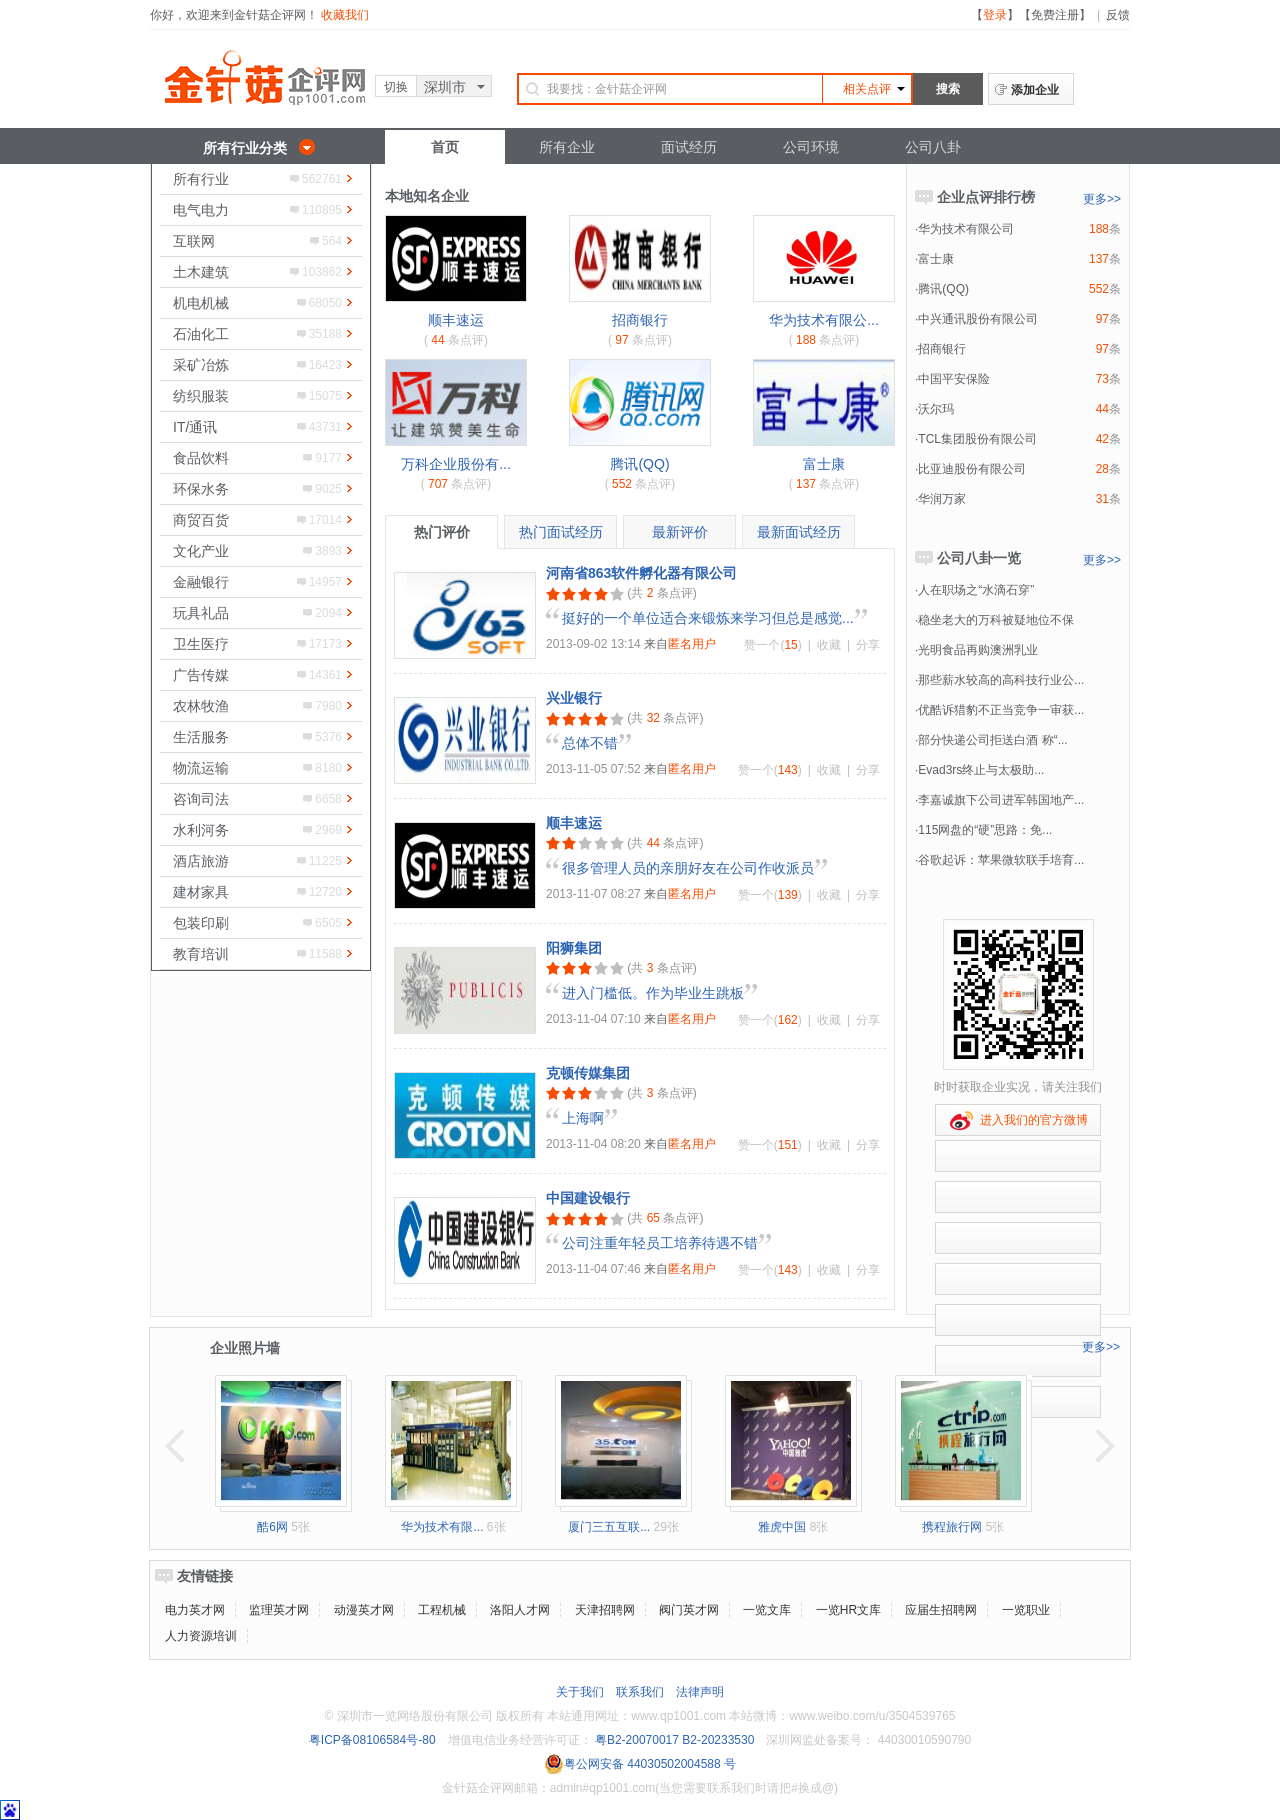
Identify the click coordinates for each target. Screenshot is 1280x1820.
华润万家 (942, 499)
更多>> (1102, 199)
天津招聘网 (605, 1610)
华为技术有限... (442, 1527)
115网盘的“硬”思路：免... (985, 830)
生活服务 (201, 737)
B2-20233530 (718, 1740)
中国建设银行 (588, 1198)
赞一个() (772, 645)
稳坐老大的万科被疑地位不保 (996, 620)
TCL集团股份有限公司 (977, 439)
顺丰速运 (456, 320)
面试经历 (689, 147)
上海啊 (583, 1118)
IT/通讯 (195, 427)
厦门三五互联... (609, 1527)
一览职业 (1026, 1610)
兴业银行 (574, 698)
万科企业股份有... (456, 464)
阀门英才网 (689, 1610)
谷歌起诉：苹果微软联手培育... (1001, 860)
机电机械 (201, 303)
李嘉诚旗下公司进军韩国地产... (1001, 800)
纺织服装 (201, 396)
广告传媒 (201, 675)
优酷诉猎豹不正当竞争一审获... (1001, 710)
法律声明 (700, 1692)
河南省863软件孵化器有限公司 (641, 573)
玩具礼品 (201, 613)
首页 (445, 147)
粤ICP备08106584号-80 (372, 1740)
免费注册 (1055, 15)
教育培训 (201, 954)
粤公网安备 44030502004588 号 (640, 1764)
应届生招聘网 (941, 1610)
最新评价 (680, 532)
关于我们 (580, 1692)
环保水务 (201, 489)
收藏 (829, 645)
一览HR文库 (848, 1610)
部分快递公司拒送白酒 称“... (992, 740)
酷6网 (272, 1527)
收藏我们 (345, 15)
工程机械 (442, 1610)
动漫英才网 (364, 1610)
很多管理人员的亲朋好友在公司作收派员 (688, 868)
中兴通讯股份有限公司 (978, 319)
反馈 (1118, 15)
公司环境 (811, 147)
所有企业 (567, 147)
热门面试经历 (561, 532)
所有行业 (201, 179)
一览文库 (767, 1610)
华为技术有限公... (824, 320)
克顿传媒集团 (588, 1073)
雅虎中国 (782, 1527)
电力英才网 (195, 1610)
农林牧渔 (201, 706)
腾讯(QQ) (639, 464)
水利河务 (201, 830)
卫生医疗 (201, 644)
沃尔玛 (936, 409)
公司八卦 (933, 147)
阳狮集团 (574, 948)
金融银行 (201, 582)
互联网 (194, 241)
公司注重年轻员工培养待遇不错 (660, 1243)
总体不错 (590, 743)
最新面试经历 (799, 532)
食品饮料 (201, 458)
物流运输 (201, 768)
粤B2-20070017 (635, 1740)
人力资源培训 (201, 1636)
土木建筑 (201, 272)
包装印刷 (201, 923)
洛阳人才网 (520, 1610)
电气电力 (201, 210)
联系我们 (640, 1692)
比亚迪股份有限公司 (972, 469)
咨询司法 (201, 799)
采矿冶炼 (201, 365)
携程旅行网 (952, 1527)
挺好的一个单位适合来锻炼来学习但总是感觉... (708, 618)
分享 (868, 645)
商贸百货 (201, 520)
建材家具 (201, 892)
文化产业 (201, 551)
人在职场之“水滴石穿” (976, 590)
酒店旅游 (201, 861)
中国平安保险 (954, 379)
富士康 (824, 464)
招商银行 (640, 320)
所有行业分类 (245, 148)
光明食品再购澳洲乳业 (978, 650)
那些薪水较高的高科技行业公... (1001, 680)
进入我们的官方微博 (1018, 1121)
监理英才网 (279, 1610)
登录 (995, 15)
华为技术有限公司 (966, 229)
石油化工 (201, 334)
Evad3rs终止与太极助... (981, 770)
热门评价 (442, 532)
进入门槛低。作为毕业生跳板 (653, 993)
